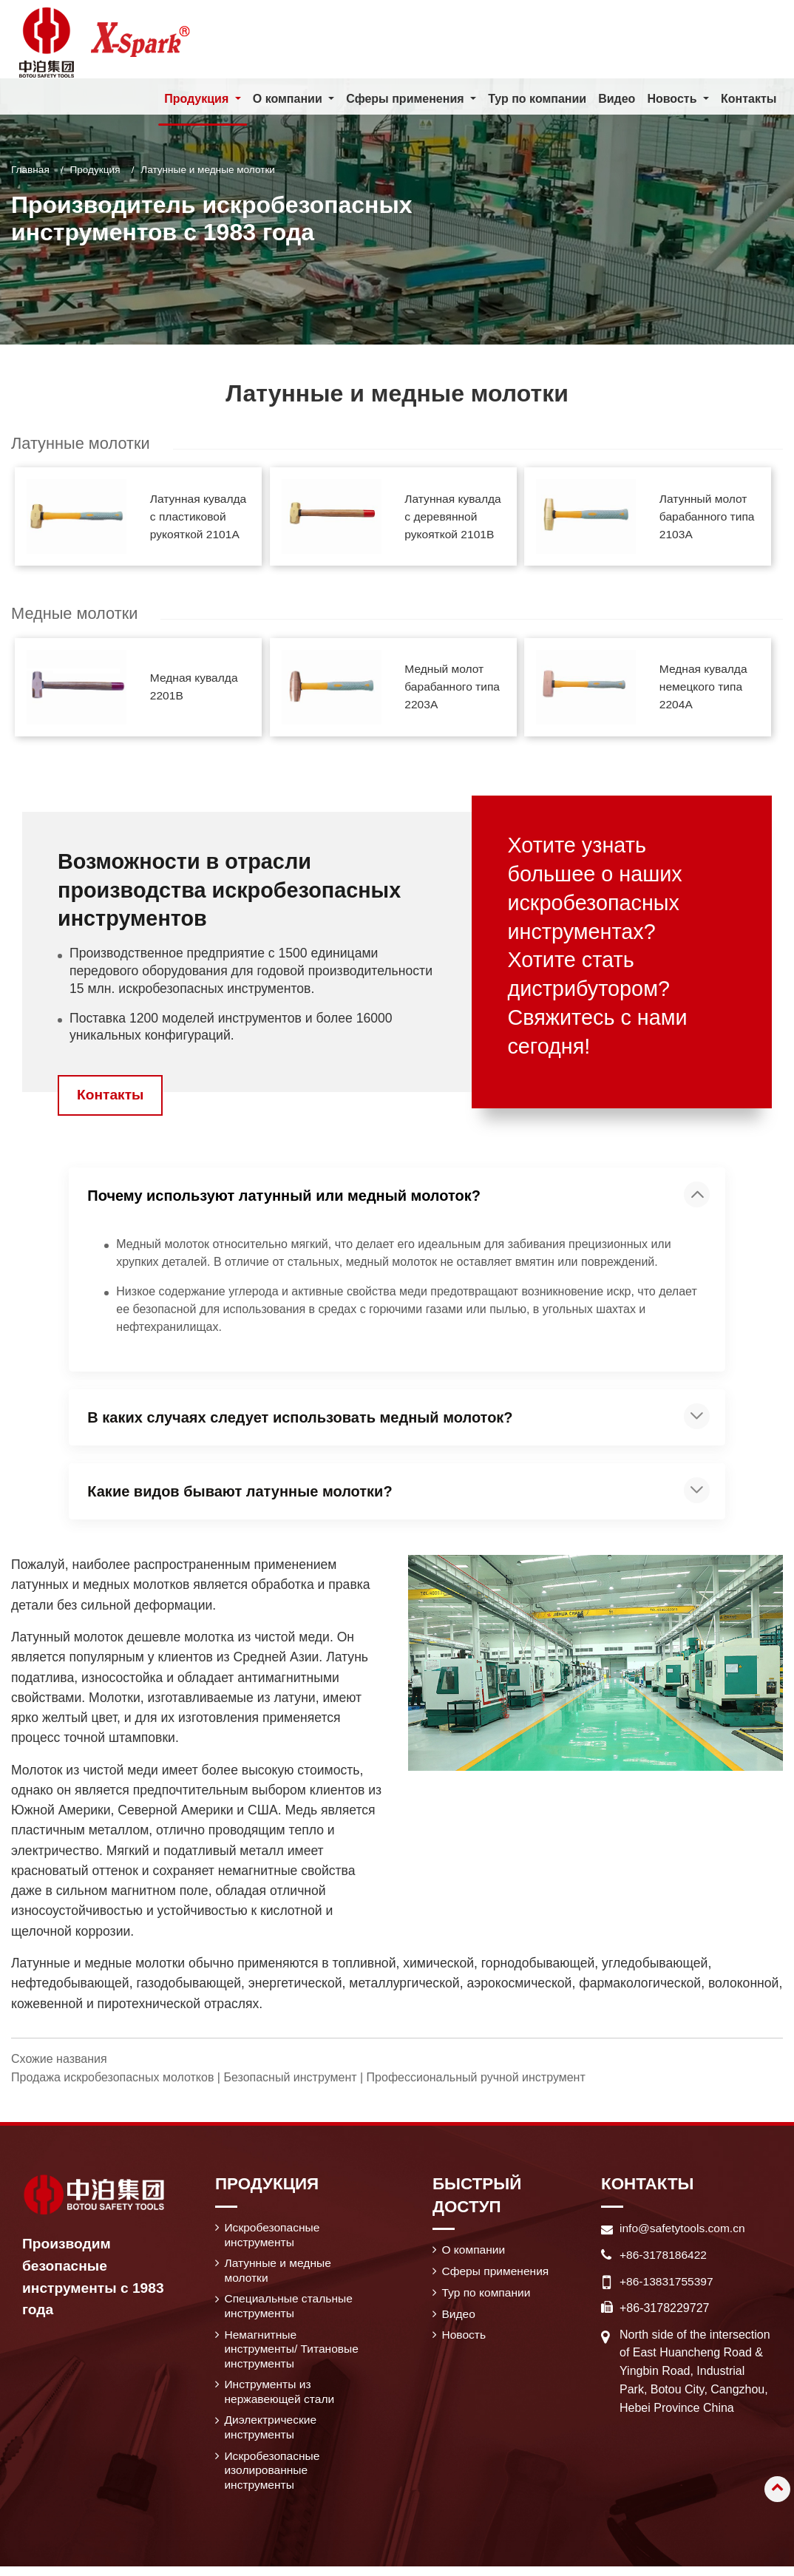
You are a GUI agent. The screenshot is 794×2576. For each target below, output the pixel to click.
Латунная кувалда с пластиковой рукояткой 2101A (199, 517)
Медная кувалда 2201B (195, 688)
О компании (474, 2251)
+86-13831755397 (668, 2283)
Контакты (748, 98)
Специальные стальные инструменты (290, 2310)
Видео (616, 98)
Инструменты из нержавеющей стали (281, 2398)
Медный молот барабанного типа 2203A (454, 689)
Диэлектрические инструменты (272, 2435)
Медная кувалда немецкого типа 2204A (704, 689)
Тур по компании (537, 98)
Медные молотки (76, 615)
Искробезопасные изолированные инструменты (274, 2479)
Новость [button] (673, 98)
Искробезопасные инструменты (274, 2237)
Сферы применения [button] (406, 98)
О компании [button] (288, 98)
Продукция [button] (198, 98)
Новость (464, 2339)
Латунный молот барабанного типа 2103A (708, 517)
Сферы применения (497, 2274)
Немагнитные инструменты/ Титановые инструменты (292, 2354)
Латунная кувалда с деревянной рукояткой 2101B (454, 517)
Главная (30, 169)
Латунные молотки (82, 443)
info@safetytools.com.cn (684, 2229)
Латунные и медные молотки (280, 2274)
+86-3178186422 (664, 2256)
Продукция (94, 169)
